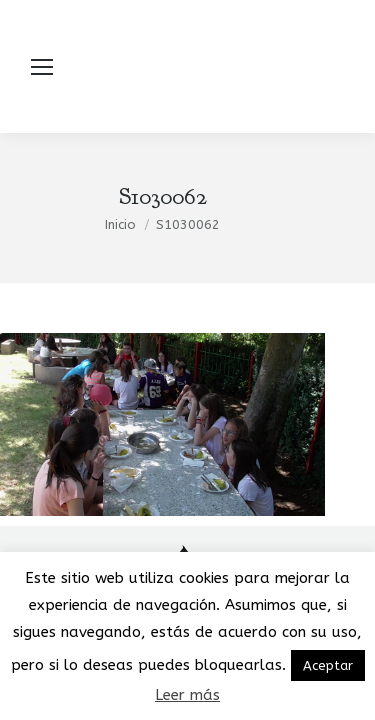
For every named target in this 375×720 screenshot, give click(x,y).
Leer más (187, 695)
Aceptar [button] (328, 665)
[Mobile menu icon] (42, 67)
